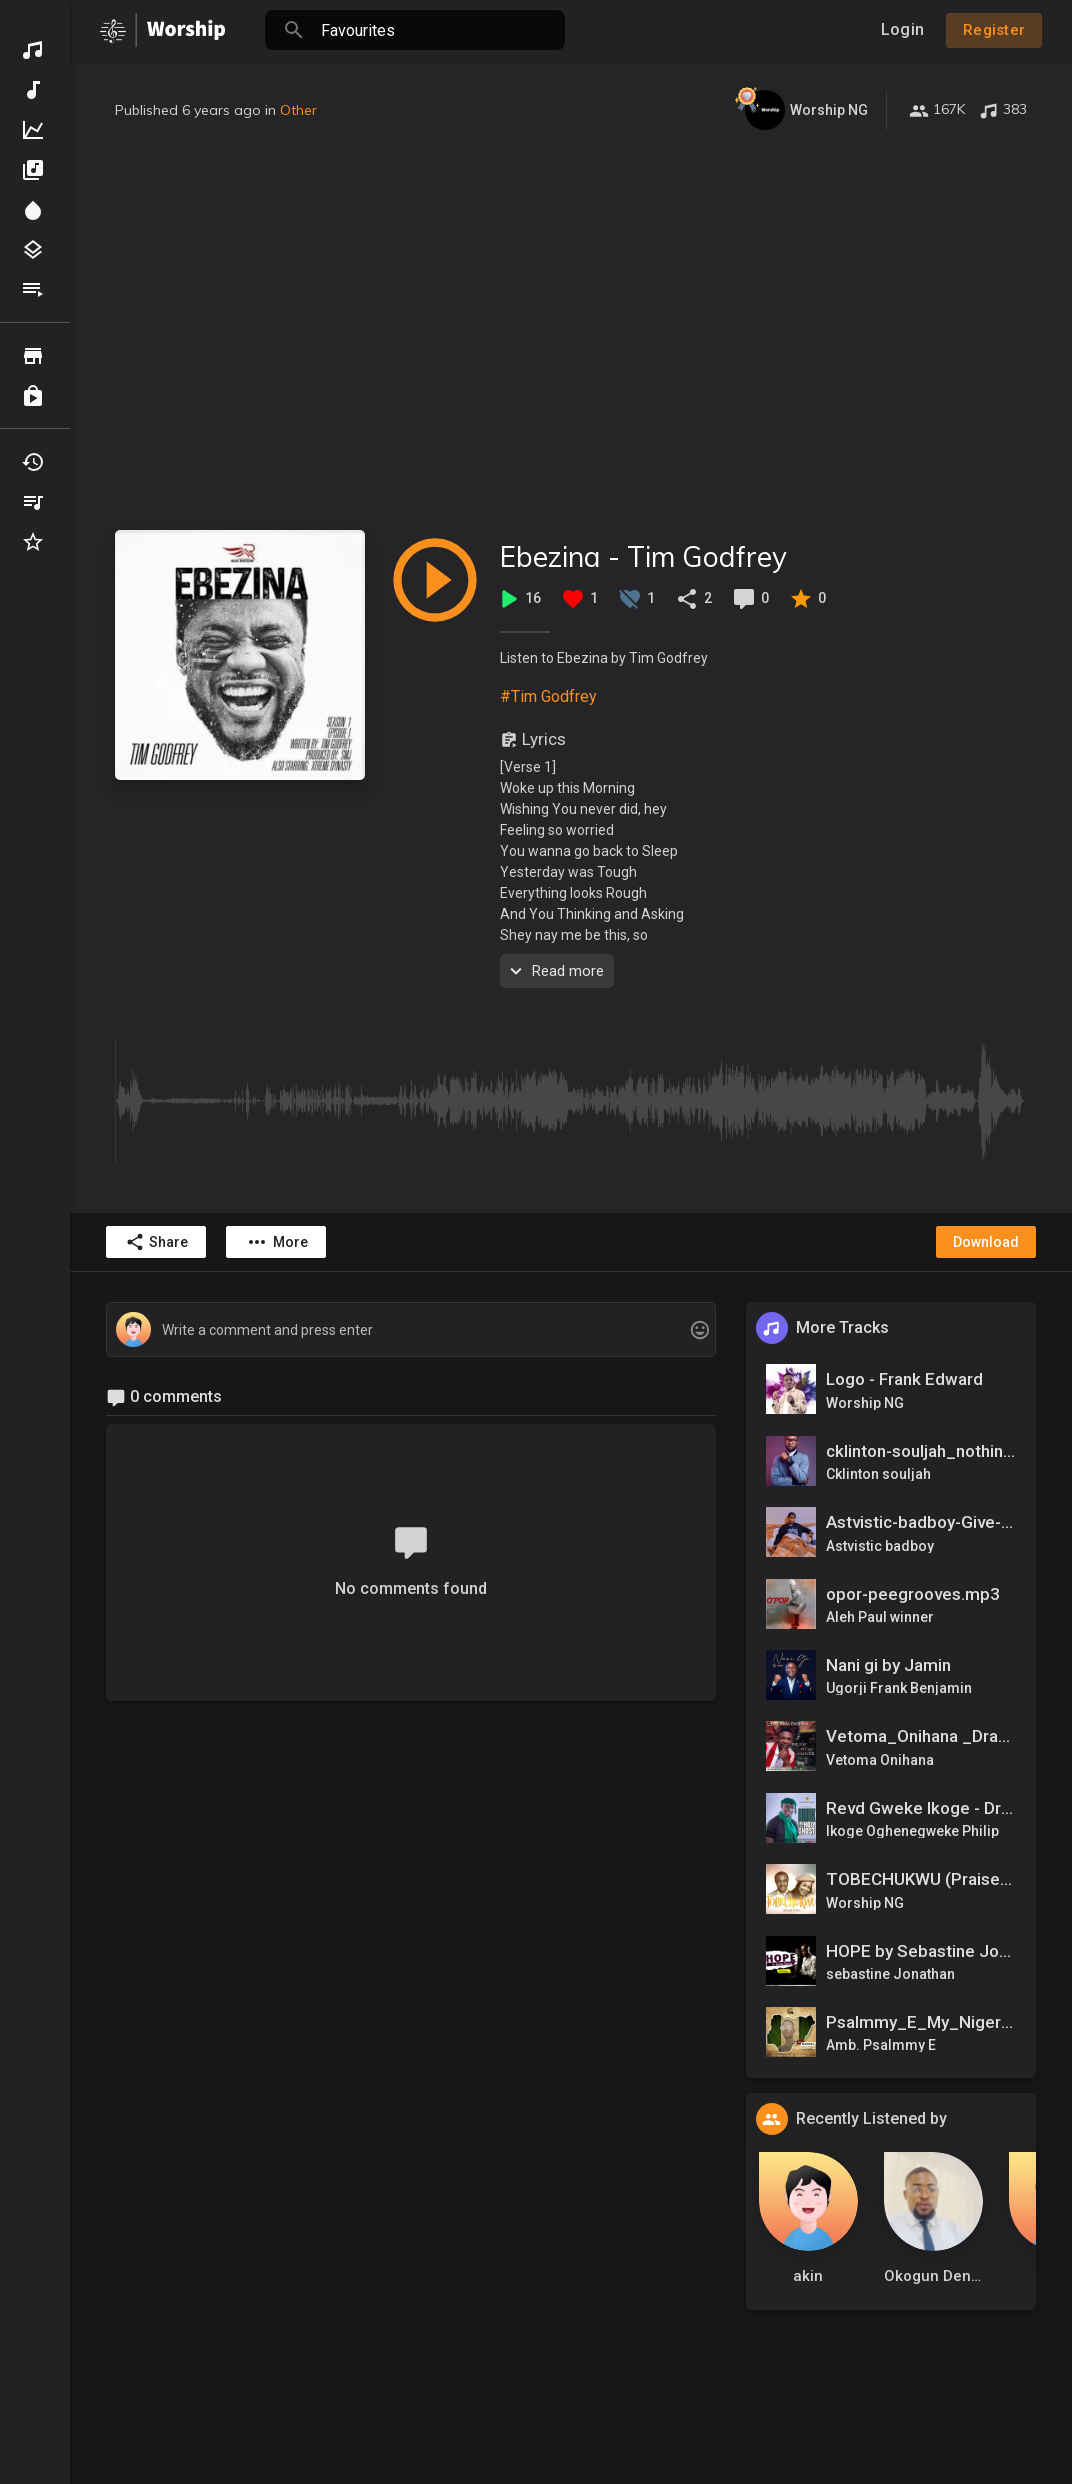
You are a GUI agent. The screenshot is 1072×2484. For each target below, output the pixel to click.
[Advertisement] (571, 330)
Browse (33, 356)
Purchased (33, 396)
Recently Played (33, 462)
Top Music (33, 130)
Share (156, 1242)
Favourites (33, 542)
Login (902, 29)
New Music (33, 90)
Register (994, 30)
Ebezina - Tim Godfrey (643, 556)
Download (986, 1242)
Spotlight (33, 210)
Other (298, 110)
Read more (554, 971)
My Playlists (33, 502)
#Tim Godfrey (548, 696)
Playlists (33, 290)
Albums (33, 170)
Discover (33, 50)
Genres (33, 250)
